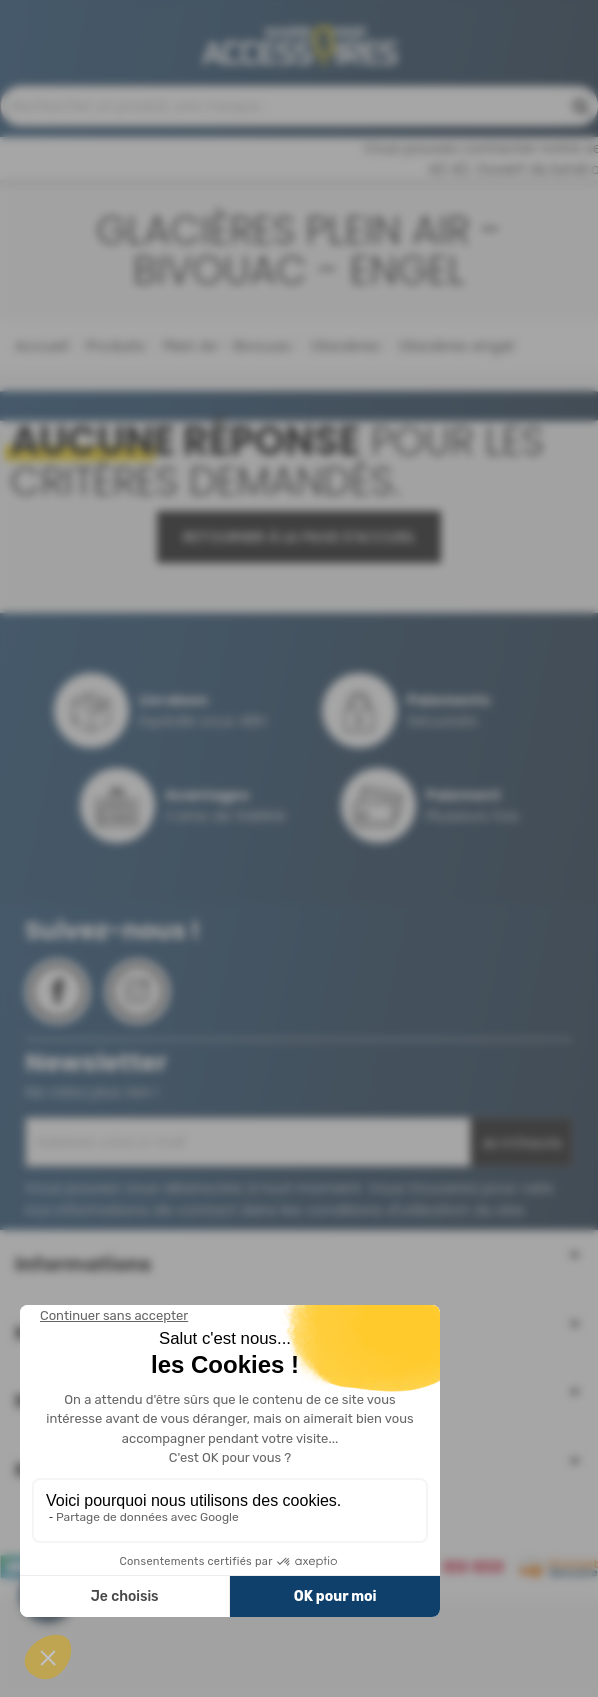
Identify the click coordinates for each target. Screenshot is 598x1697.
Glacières (343, 443)
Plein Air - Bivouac (225, 443)
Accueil (41, 443)
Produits (113, 443)
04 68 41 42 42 (306, 106)
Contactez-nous (285, 168)
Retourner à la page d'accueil (299, 635)
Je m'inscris (521, 1241)
